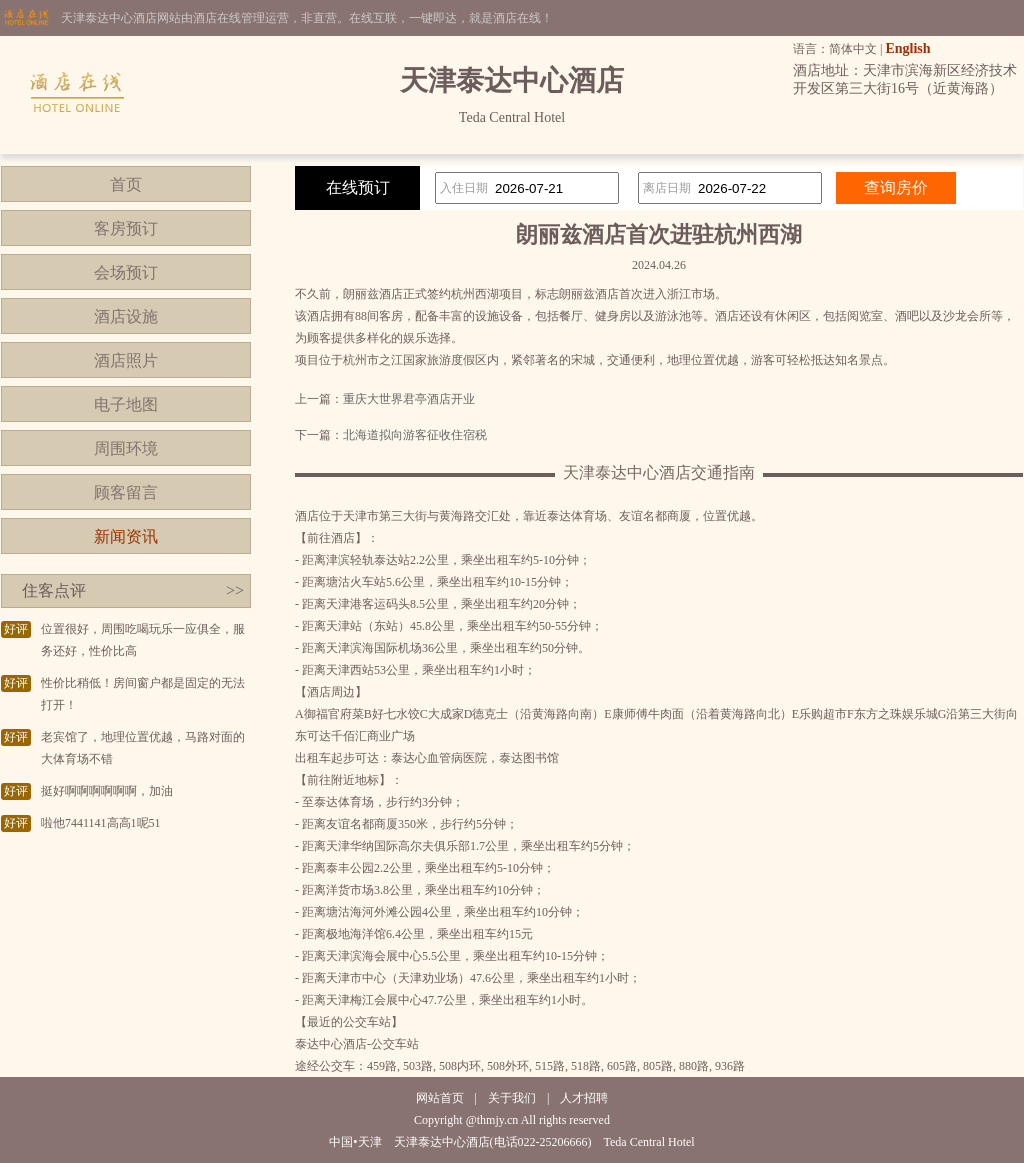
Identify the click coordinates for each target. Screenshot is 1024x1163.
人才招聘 (584, 1098)
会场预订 (126, 272)
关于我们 (512, 1098)
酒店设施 (126, 316)
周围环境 (126, 448)
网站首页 (440, 1098)
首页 (126, 184)
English (907, 48)
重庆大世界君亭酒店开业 (409, 399)
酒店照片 (126, 360)
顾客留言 (126, 492)
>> (235, 590)
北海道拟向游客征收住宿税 (415, 435)
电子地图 (126, 404)
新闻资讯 (126, 536)
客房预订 (126, 228)
